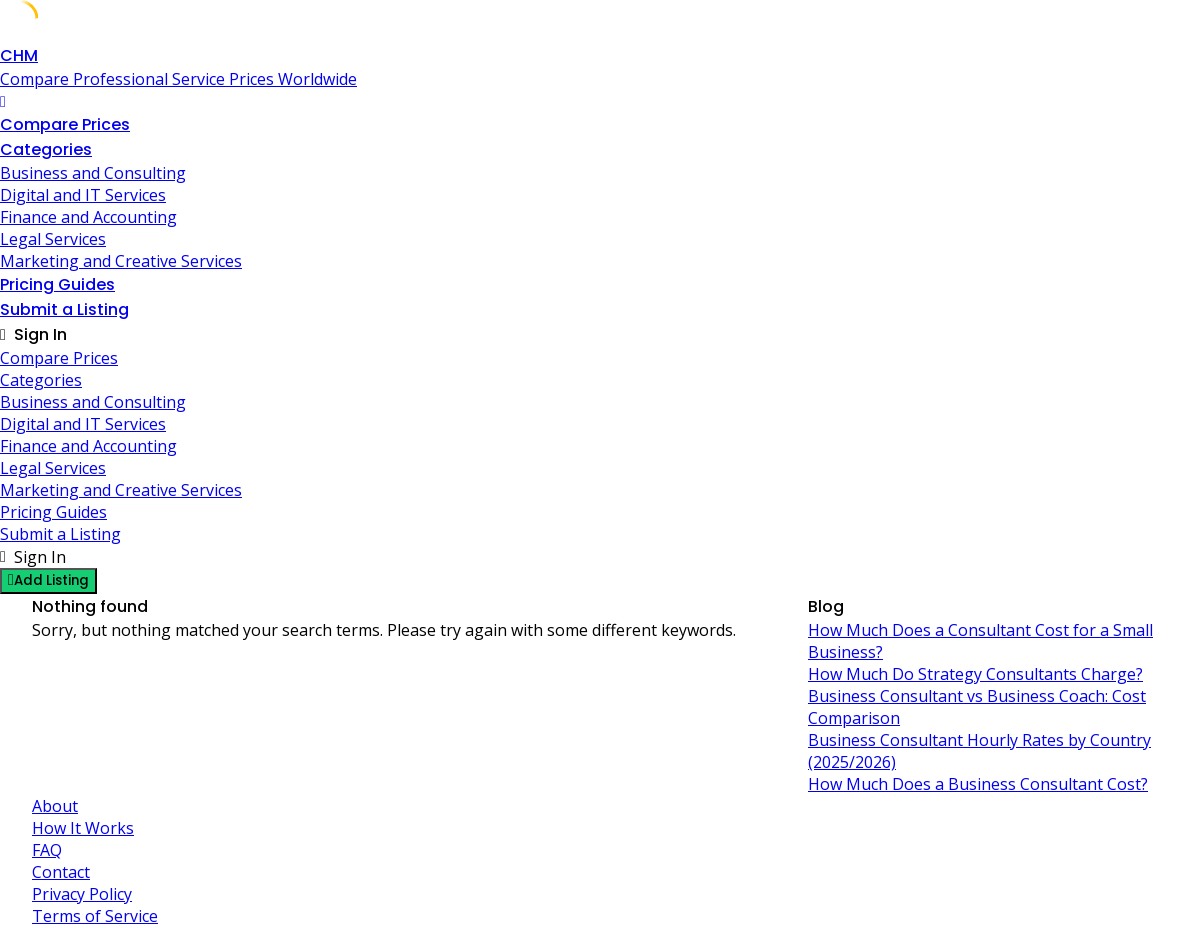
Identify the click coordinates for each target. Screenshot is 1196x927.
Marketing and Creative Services (121, 261)
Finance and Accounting (88, 217)
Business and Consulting (93, 173)
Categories (46, 149)
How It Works (83, 828)
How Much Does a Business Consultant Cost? (978, 784)
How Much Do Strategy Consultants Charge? (975, 674)
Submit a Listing (64, 309)
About (55, 806)
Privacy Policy (82, 894)
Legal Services (53, 239)
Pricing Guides (57, 284)
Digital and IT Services (83, 195)
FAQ (47, 850)
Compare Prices (65, 124)
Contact (61, 872)
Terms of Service (95, 916)
